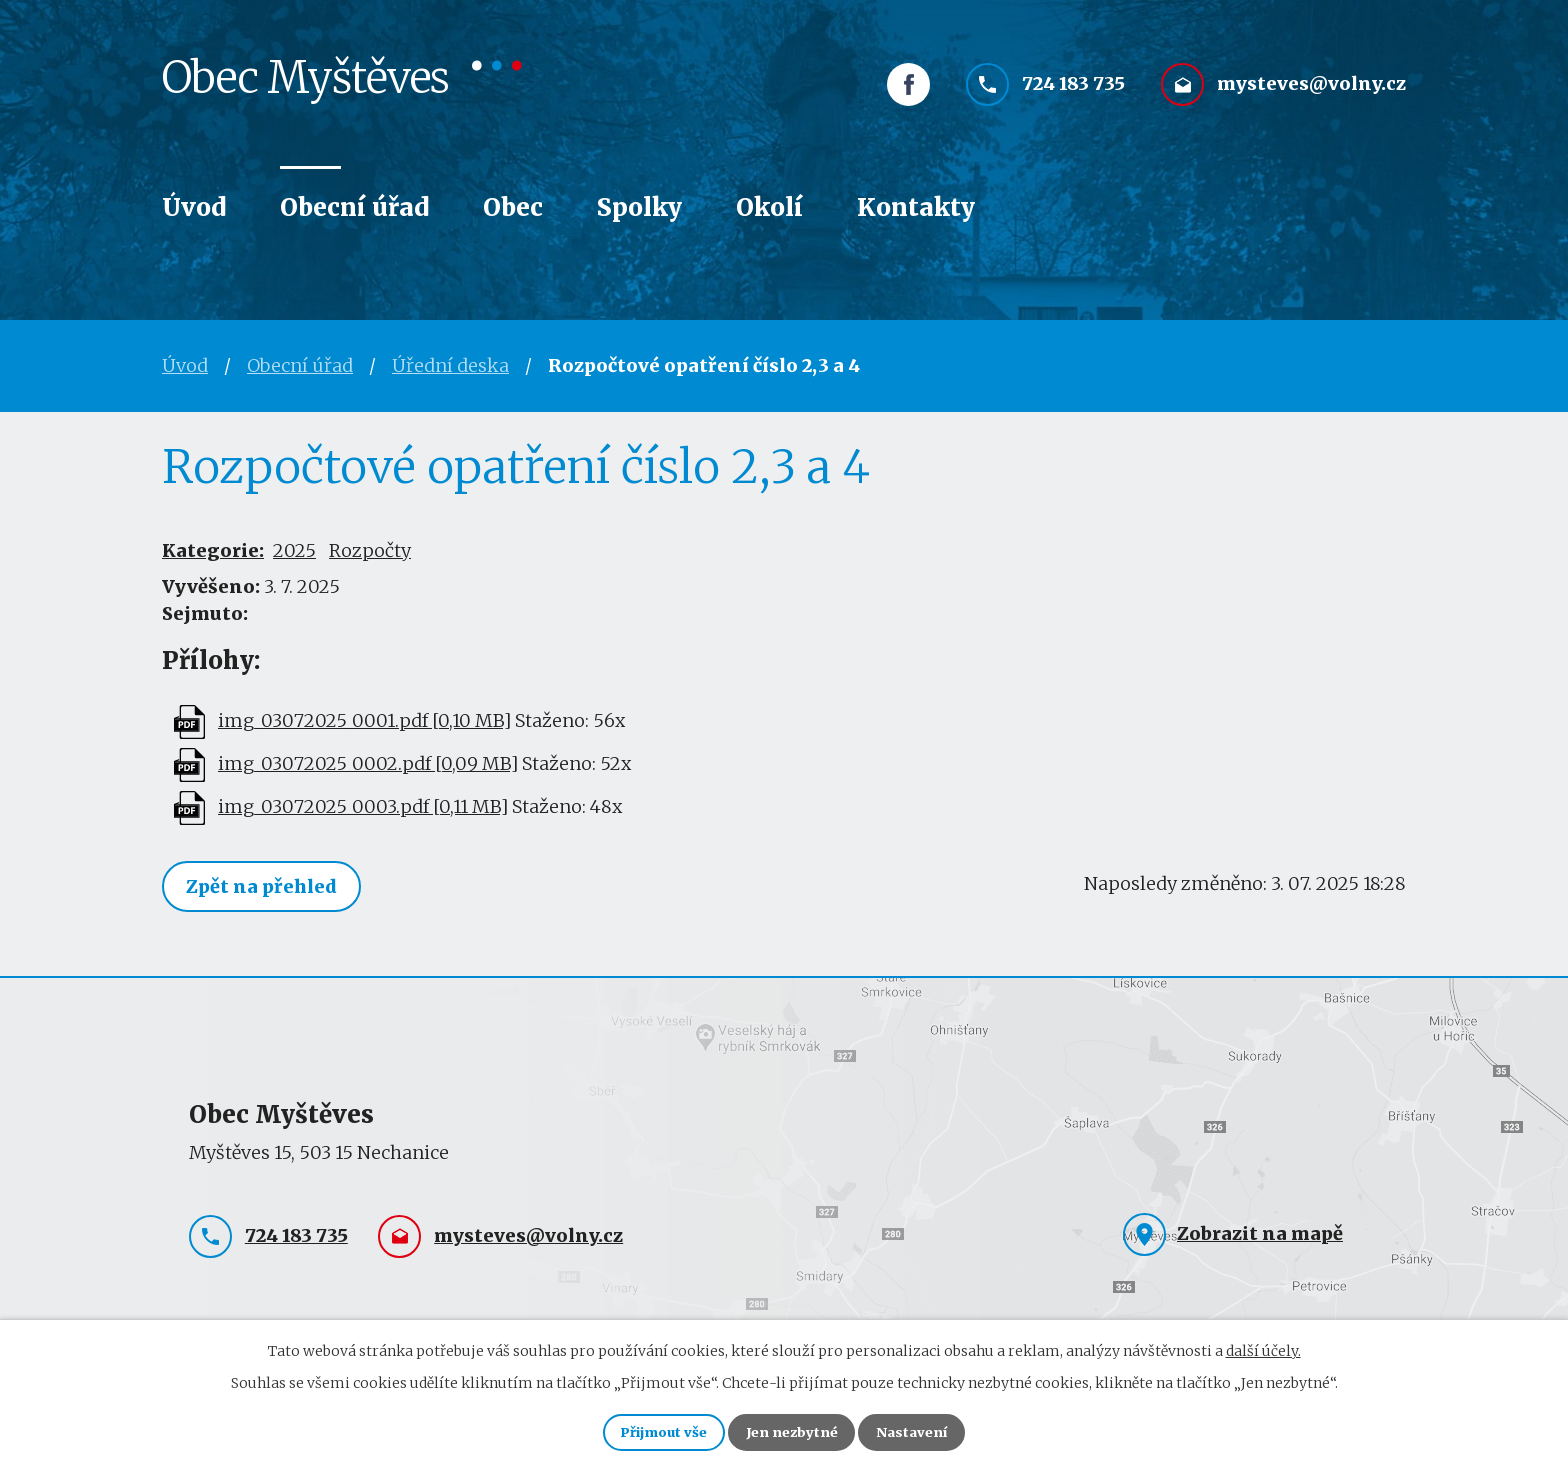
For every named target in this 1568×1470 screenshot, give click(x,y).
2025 (294, 550)
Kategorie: (213, 550)
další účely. (1263, 1346)
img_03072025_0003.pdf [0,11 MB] (363, 806)
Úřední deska (450, 365)
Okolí (769, 207)
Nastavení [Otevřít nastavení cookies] (928, 1430)
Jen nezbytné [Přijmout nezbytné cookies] (792, 1430)
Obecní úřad (354, 207)
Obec (513, 207)
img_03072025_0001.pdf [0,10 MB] (364, 720)
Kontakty (916, 207)
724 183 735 (1073, 97)
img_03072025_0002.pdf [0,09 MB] (368, 763)
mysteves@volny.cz (1311, 97)
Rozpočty (370, 550)
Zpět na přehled (266, 887)
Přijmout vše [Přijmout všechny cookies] (648, 1430)
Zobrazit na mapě (1260, 1235)
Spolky (639, 207)
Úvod (194, 207)
